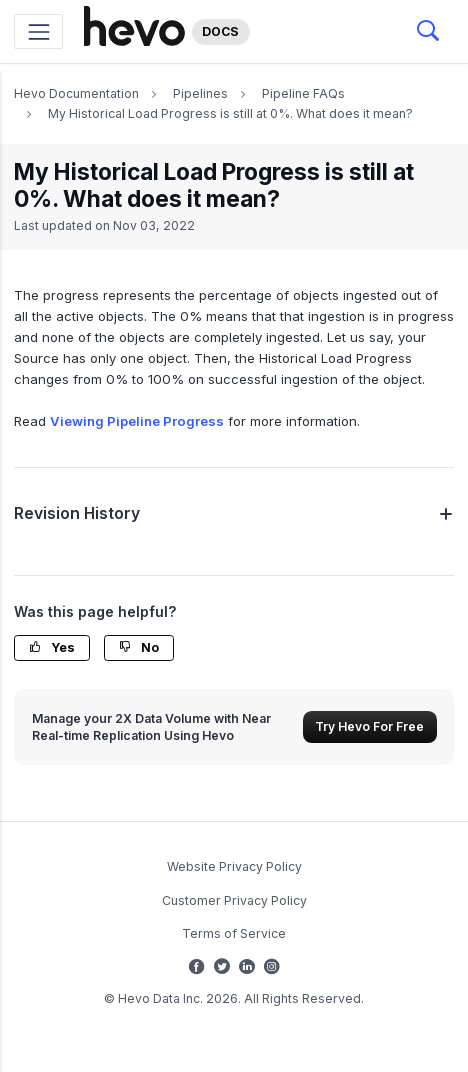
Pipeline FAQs (303, 93)
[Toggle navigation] (38, 31)
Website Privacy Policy (234, 866)
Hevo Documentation (76, 93)
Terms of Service (234, 933)
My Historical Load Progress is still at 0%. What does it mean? (230, 113)
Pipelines (200, 93)
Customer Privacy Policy (234, 900)
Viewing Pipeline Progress (137, 421)
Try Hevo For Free (369, 726)
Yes (52, 647)
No (139, 647)
